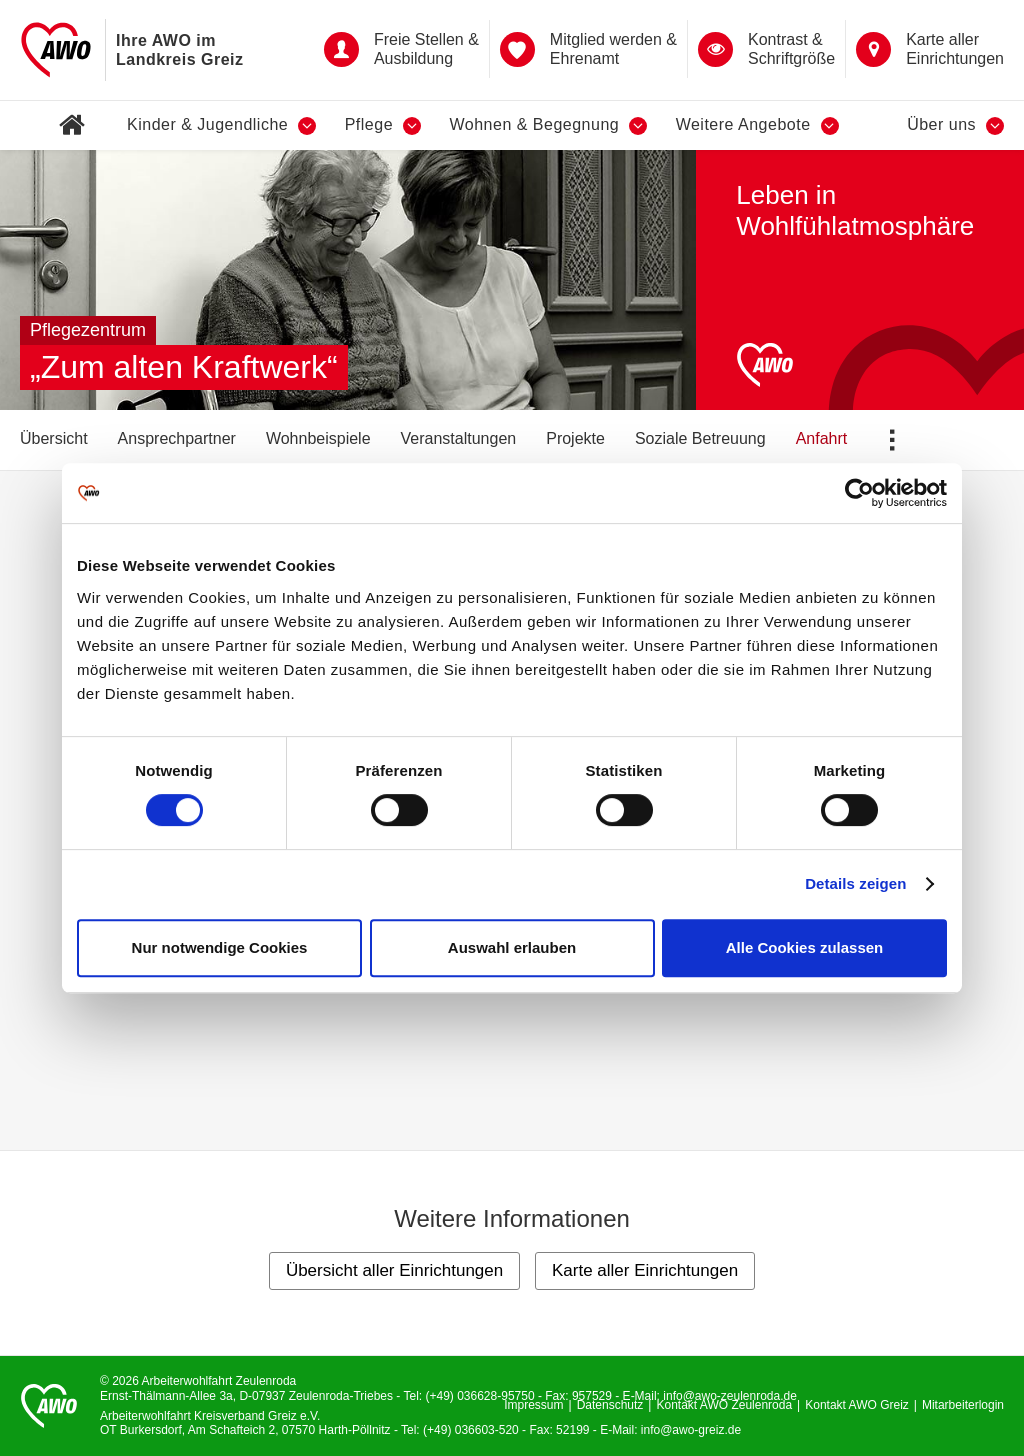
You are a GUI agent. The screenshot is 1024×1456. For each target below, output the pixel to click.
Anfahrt (822, 438)
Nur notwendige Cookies (220, 947)
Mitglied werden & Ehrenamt (588, 49)
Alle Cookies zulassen (805, 947)
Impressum (533, 1405)
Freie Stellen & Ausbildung (401, 49)
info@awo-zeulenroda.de (730, 1396)
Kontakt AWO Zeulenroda (724, 1405)
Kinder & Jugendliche (221, 125)
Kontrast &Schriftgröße (766, 49)
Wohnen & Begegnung (548, 125)
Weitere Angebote (757, 125)
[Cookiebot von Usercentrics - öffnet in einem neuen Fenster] (859, 493)
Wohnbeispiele (318, 438)
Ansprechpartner (177, 438)
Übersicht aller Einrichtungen (394, 1270)
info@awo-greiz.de (691, 1430)
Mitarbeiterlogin (963, 1405)
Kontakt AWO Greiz (857, 1405)
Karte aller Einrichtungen (930, 49)
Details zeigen (855, 883)
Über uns (955, 125)
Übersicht (54, 438)
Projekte (575, 438)
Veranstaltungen (459, 438)
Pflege (383, 125)
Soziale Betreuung (700, 438)
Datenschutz (610, 1405)
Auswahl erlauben (512, 947)
